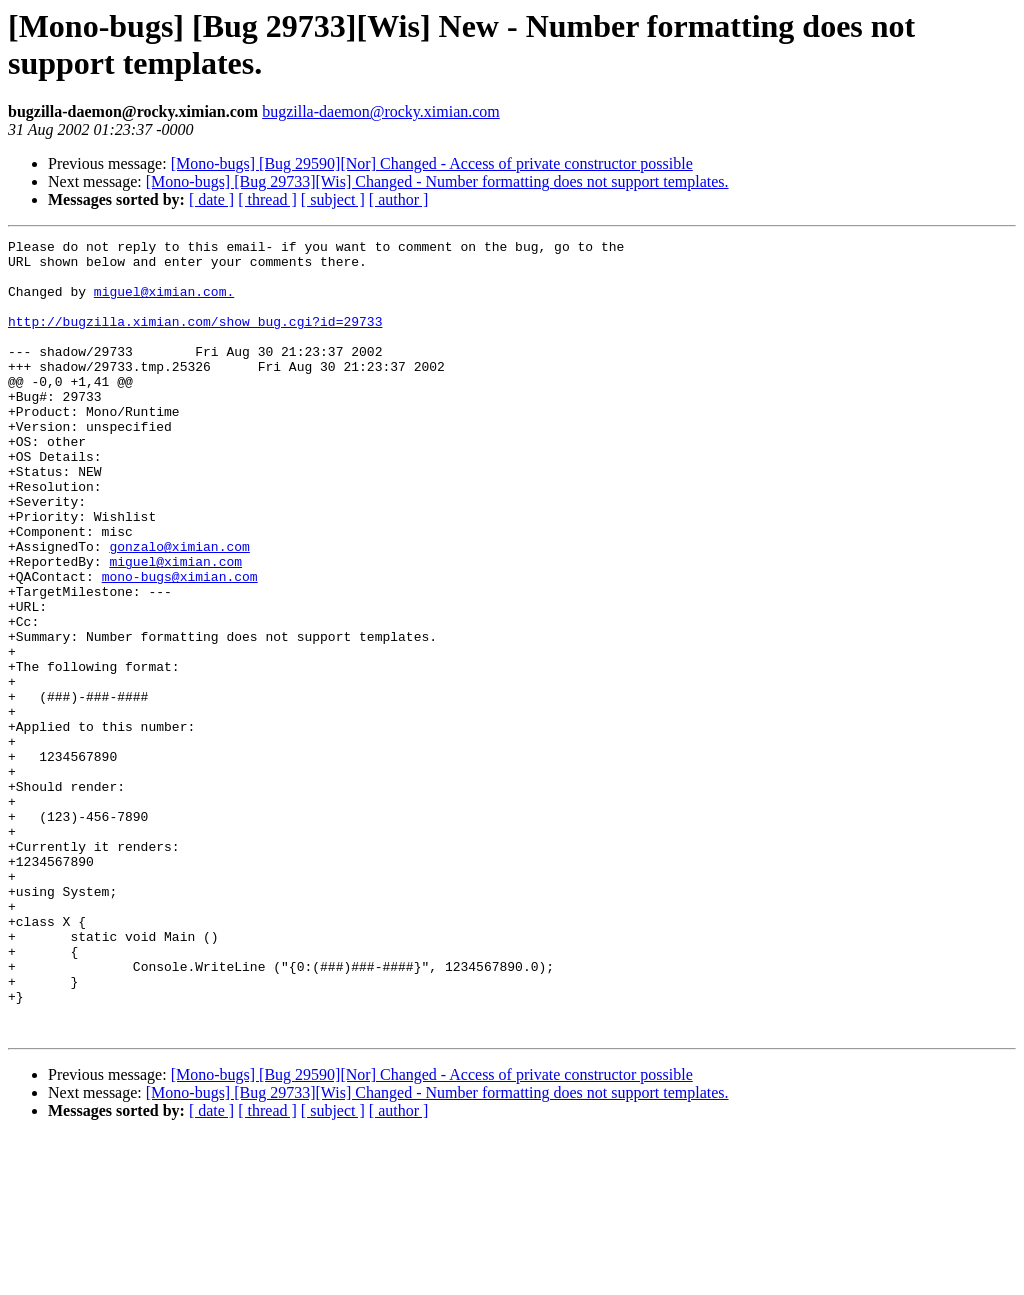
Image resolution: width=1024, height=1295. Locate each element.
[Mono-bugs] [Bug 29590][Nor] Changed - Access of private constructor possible (432, 163)
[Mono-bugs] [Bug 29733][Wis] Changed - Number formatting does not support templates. (437, 181)
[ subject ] (333, 199)
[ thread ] (267, 199)
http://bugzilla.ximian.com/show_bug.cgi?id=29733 (195, 339)
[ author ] (399, 199)
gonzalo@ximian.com (179, 609)
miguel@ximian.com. (164, 303)
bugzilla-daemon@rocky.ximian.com (381, 111)
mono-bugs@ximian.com (180, 645)
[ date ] (211, 199)
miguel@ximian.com (175, 627)
